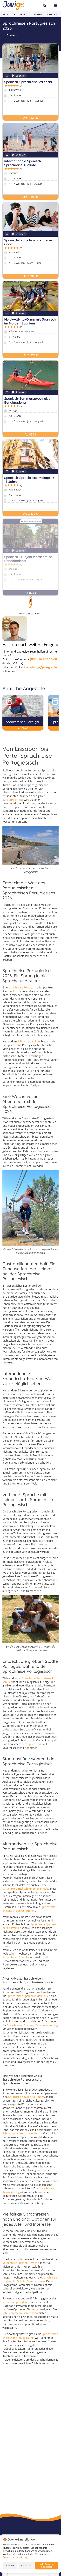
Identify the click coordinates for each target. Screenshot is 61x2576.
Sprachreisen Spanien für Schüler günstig (32, 2025)
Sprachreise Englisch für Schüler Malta (25, 1888)
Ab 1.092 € (30, 197)
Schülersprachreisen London (20, 2313)
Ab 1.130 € (30, 513)
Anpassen (26, 2565)
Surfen (38, 14)
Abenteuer (9, 14)
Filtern (13, 35)
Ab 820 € (30, 434)
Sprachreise (16, 800)
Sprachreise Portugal (21, 987)
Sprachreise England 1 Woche (20, 2263)
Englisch (52, 14)
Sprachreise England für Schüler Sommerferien (29, 2279)
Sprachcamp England (15, 2302)
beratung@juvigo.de (40, 667)
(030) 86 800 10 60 (43, 659)
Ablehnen (10, 2565)
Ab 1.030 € (30, 118)
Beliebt (24, 14)
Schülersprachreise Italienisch (20, 2133)
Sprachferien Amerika (15, 1957)
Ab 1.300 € (30, 276)
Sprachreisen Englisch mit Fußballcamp (30, 2335)
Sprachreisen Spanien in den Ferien (28, 1996)
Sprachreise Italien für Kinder (26, 2097)
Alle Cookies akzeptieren (46, 2565)
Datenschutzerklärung (15, 2557)
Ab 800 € (30, 592)
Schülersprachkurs (29, 1041)
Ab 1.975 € (30, 355)
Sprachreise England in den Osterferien (28, 1908)
